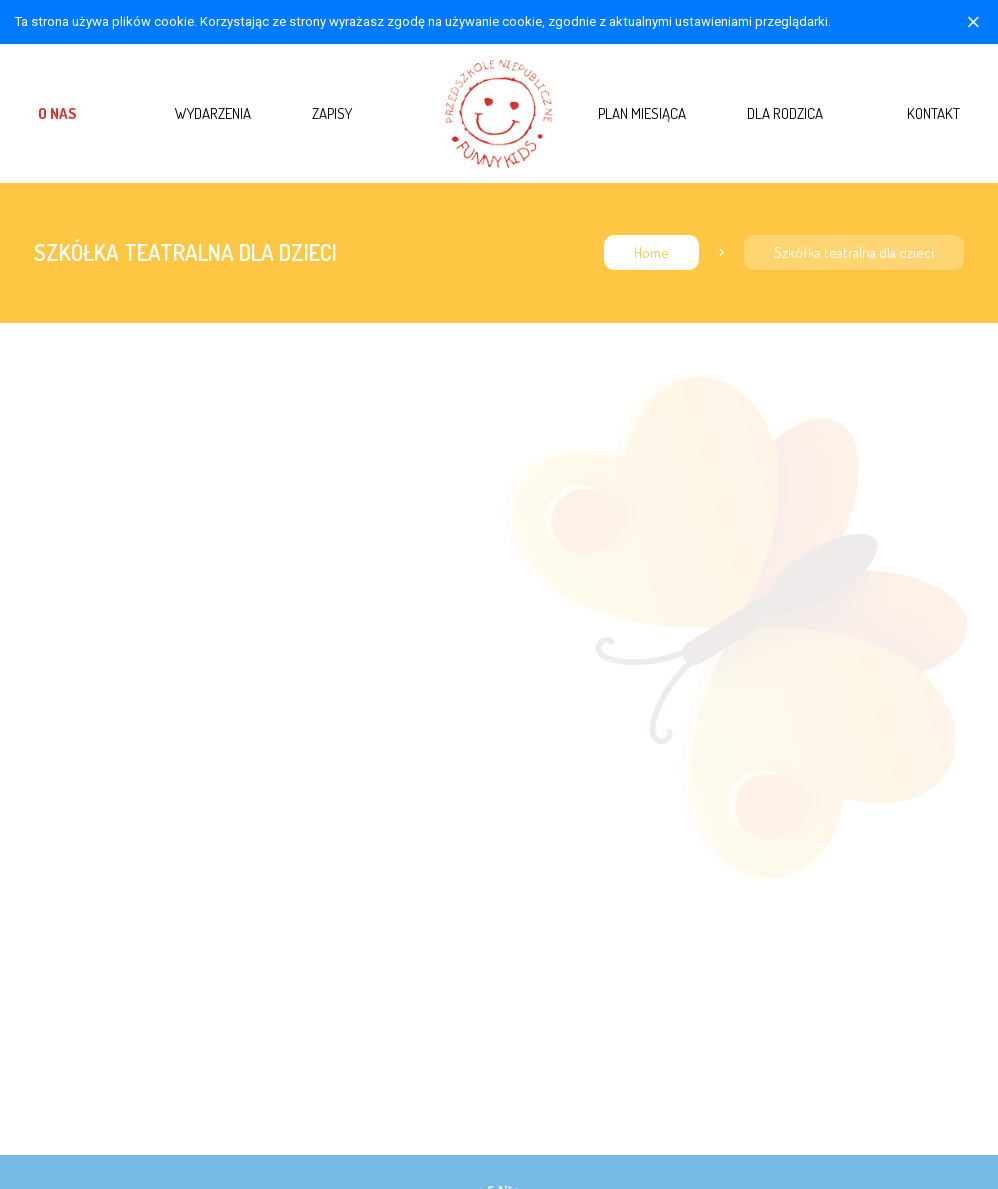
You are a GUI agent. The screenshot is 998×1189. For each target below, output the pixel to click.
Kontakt (933, 112)
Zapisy (332, 112)
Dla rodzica (785, 112)
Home (651, 252)
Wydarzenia (213, 112)
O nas (57, 112)
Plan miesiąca (642, 112)
